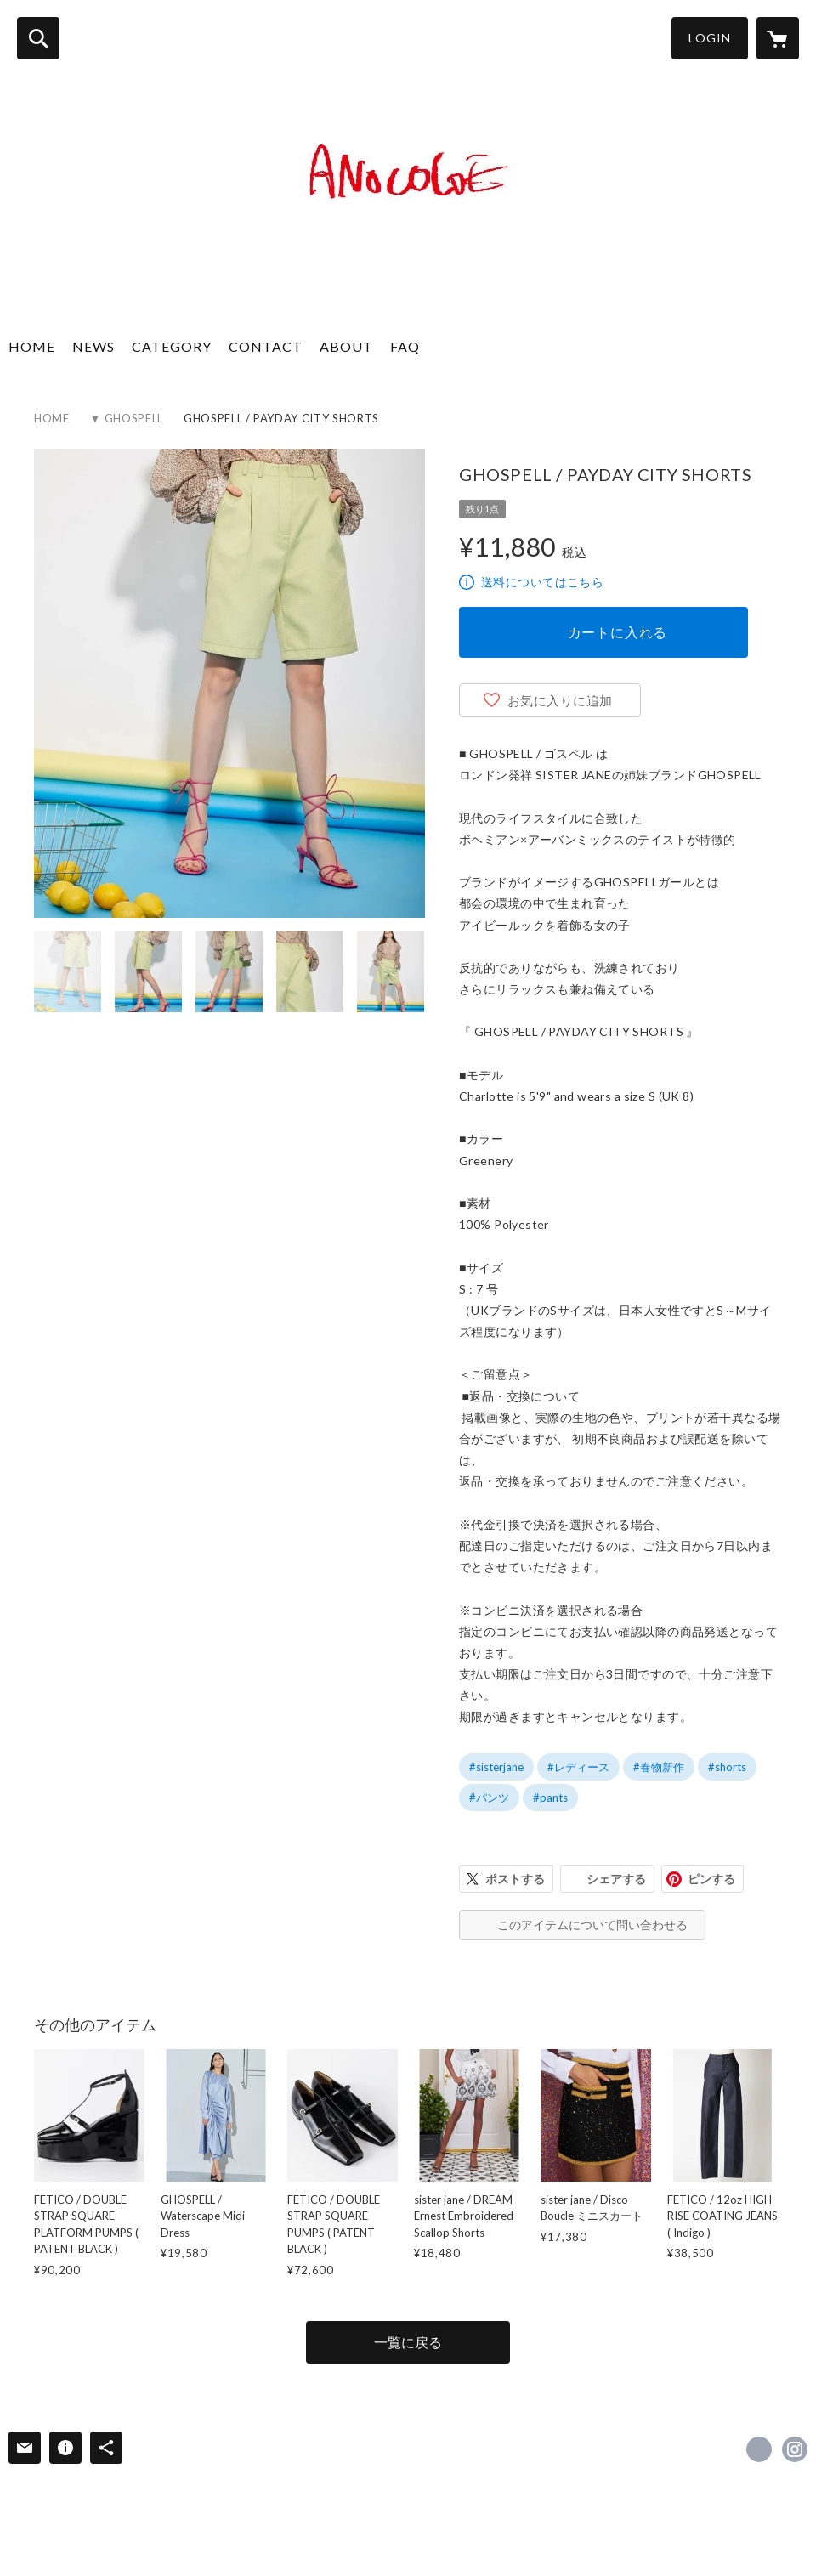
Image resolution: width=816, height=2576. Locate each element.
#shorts (727, 1767)
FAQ (405, 346)
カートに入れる (618, 632)
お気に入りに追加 (560, 700)
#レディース (578, 1767)
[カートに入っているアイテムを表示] (777, 38)
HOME (31, 346)
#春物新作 (658, 1767)
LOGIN (709, 38)
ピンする (711, 1878)
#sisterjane (496, 1767)
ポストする (515, 1878)
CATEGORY (172, 346)
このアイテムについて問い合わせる (592, 1924)
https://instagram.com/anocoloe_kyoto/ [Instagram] (795, 2449)
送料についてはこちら (542, 582)
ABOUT (346, 346)
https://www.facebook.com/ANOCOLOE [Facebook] (759, 2449)
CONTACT (266, 346)
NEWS (93, 346)
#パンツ (489, 1797)
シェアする (616, 1878)
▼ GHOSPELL (126, 418)
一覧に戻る (408, 2342)
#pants (550, 1797)
